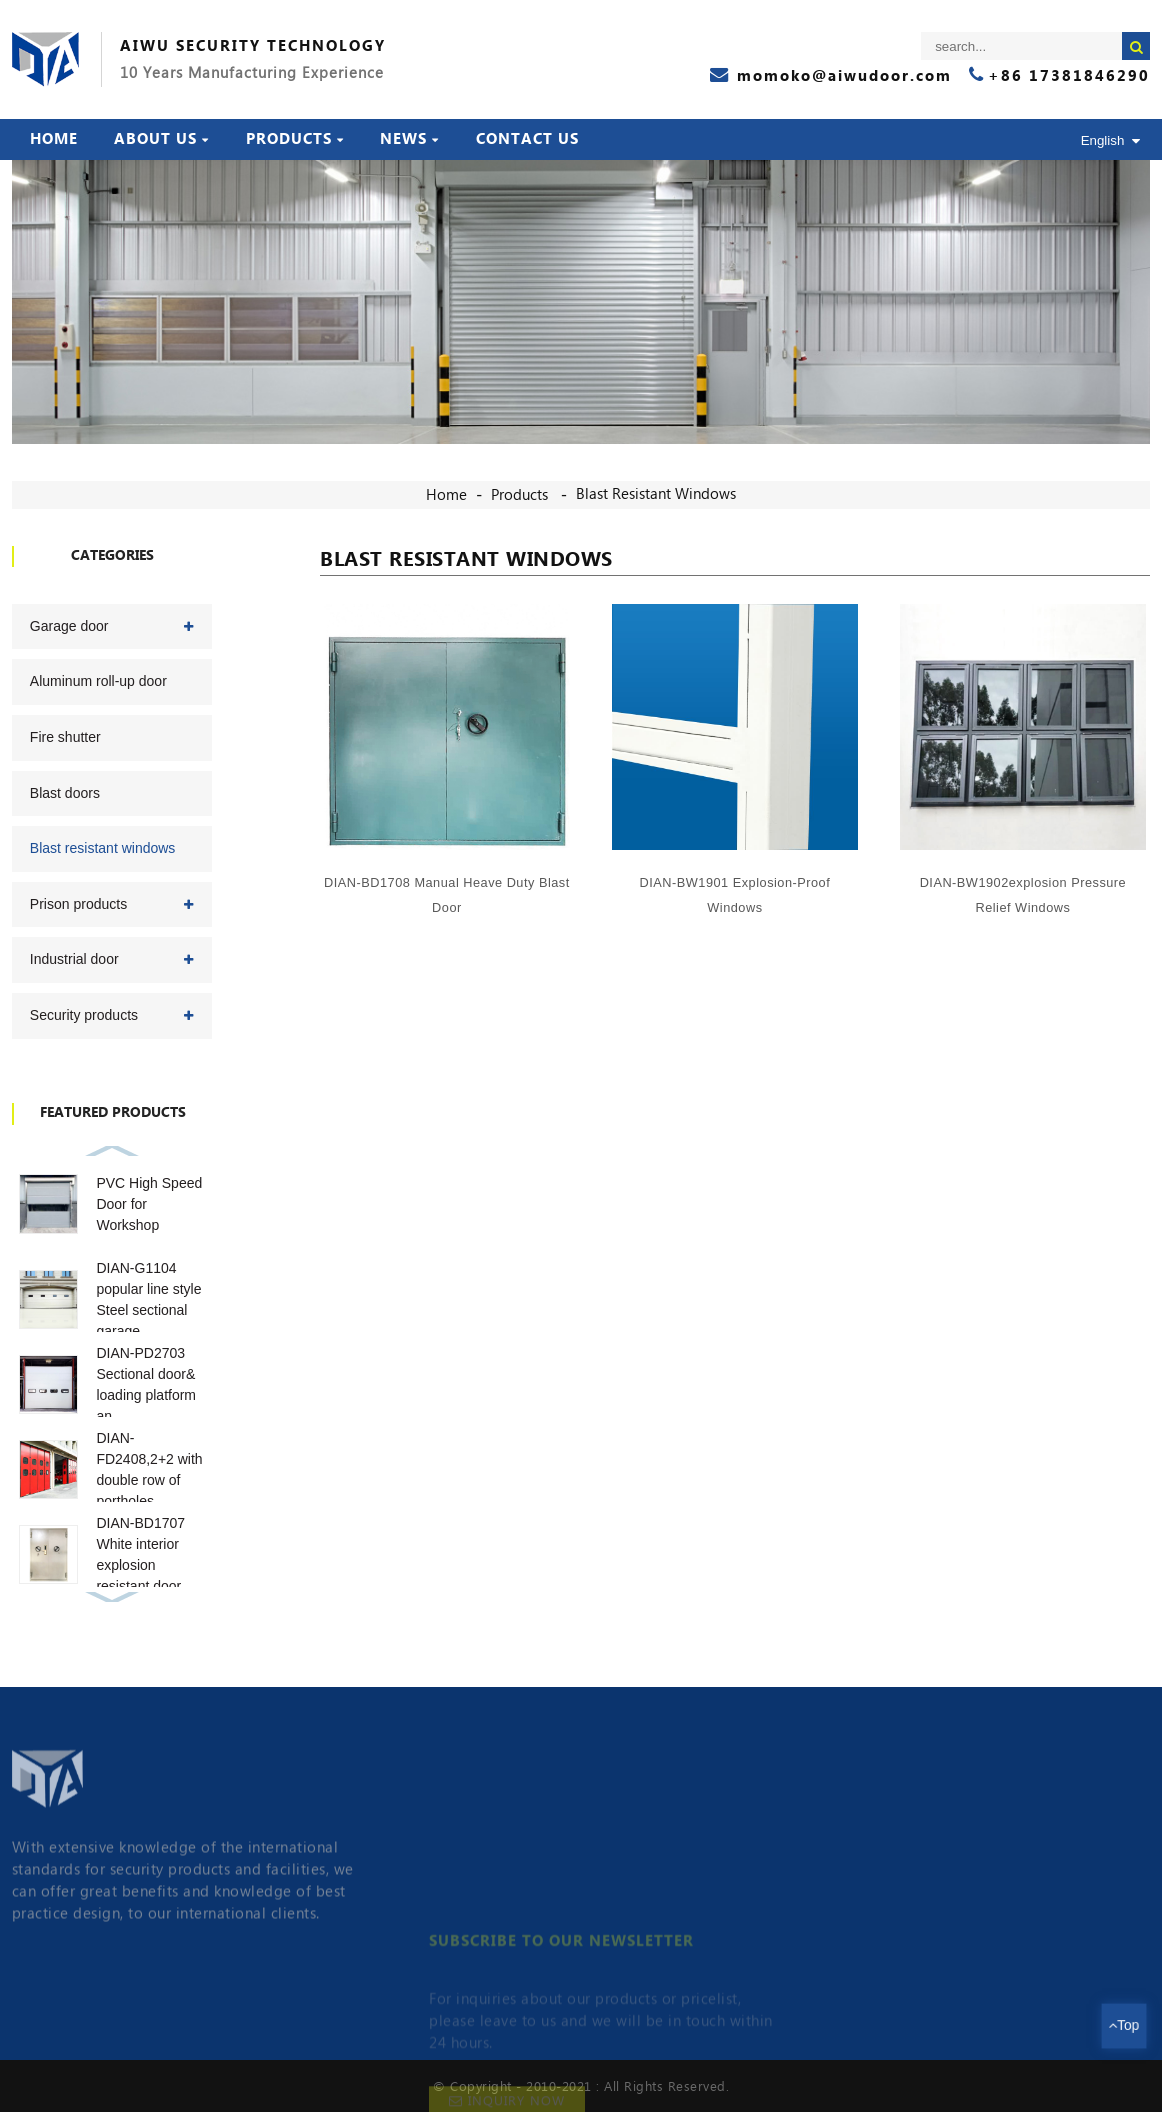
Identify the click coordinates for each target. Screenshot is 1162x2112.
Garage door (69, 626)
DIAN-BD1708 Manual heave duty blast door (450, 893)
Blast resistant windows (656, 494)
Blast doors (65, 793)
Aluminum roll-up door (98, 681)
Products (295, 139)
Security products (84, 1015)
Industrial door (74, 959)
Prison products (78, 904)
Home (54, 139)
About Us (161, 139)
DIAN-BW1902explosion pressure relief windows (1025, 895)
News (409, 139)
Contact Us (527, 139)
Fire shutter (65, 737)
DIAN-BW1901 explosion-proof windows (737, 894)
